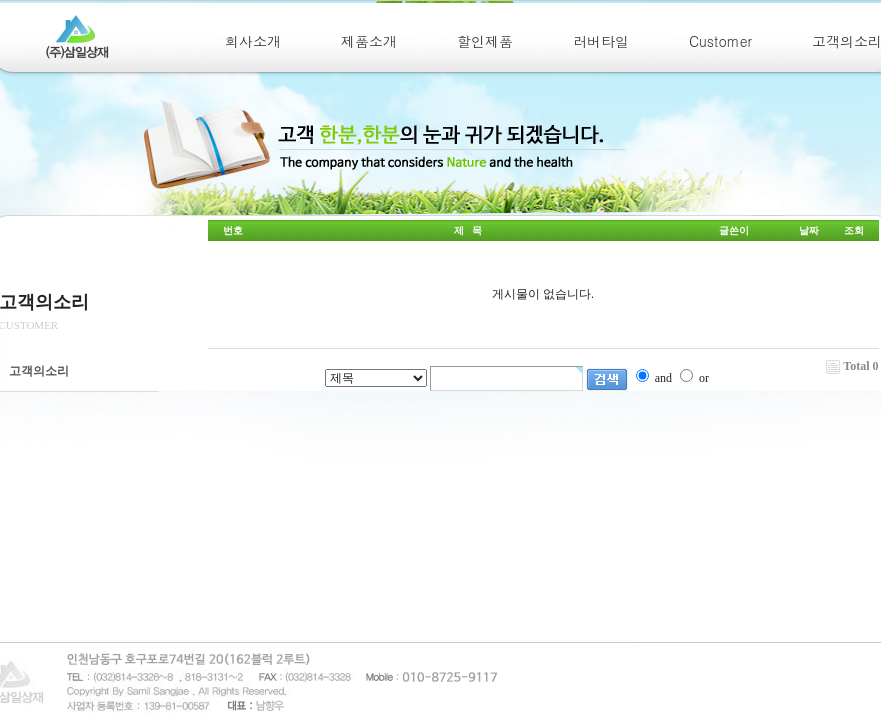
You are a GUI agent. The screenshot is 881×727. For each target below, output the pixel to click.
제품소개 (369, 41)
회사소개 (253, 41)
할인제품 (485, 41)
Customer (720, 41)
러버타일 (601, 41)
